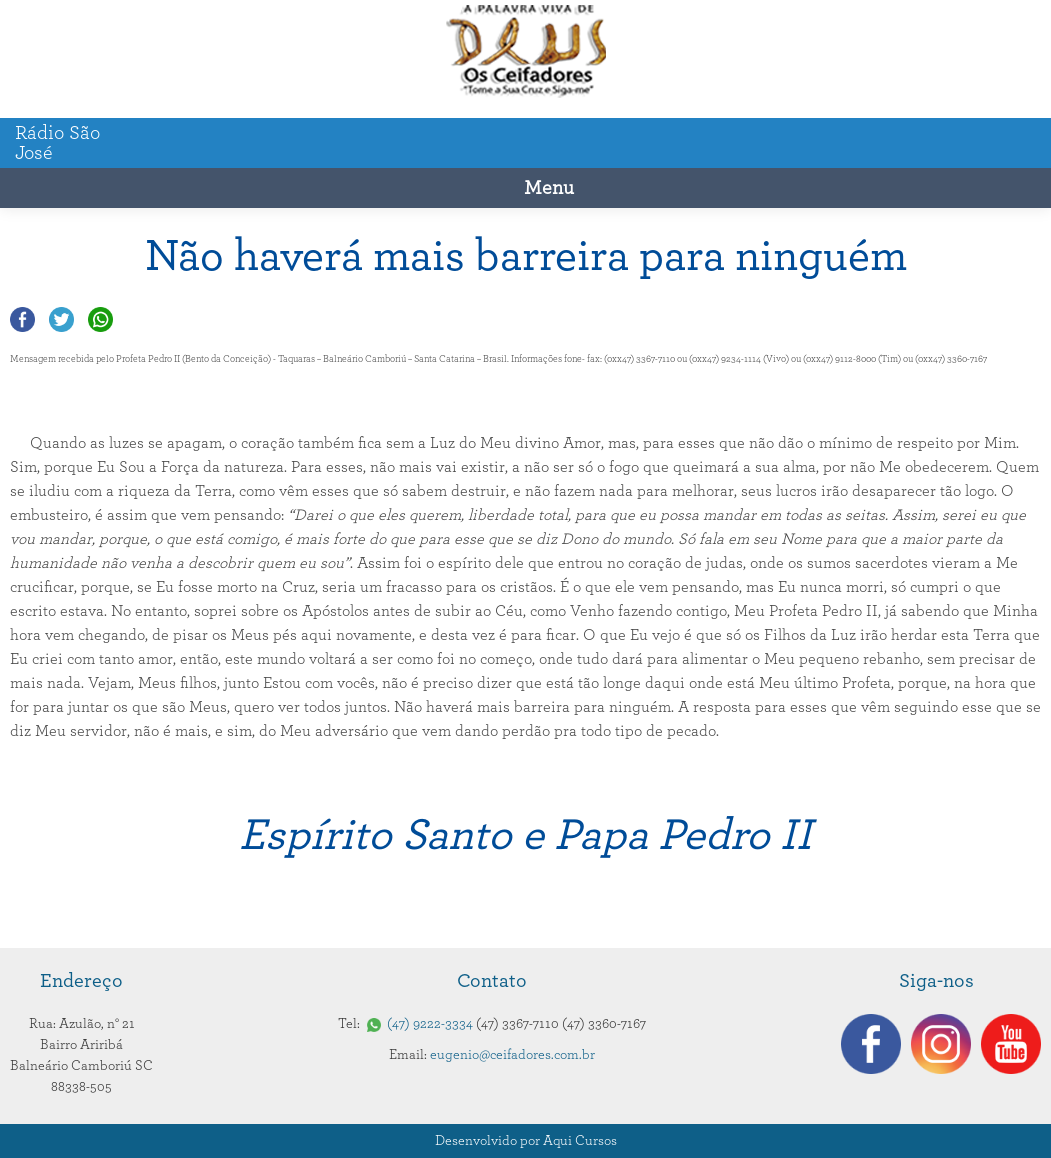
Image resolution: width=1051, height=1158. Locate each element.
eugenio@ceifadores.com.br (512, 1055)
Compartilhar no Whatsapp (100, 319)
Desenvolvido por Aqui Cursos (526, 1141)
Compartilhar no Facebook (22, 319)
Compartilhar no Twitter (61, 319)
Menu (549, 188)
